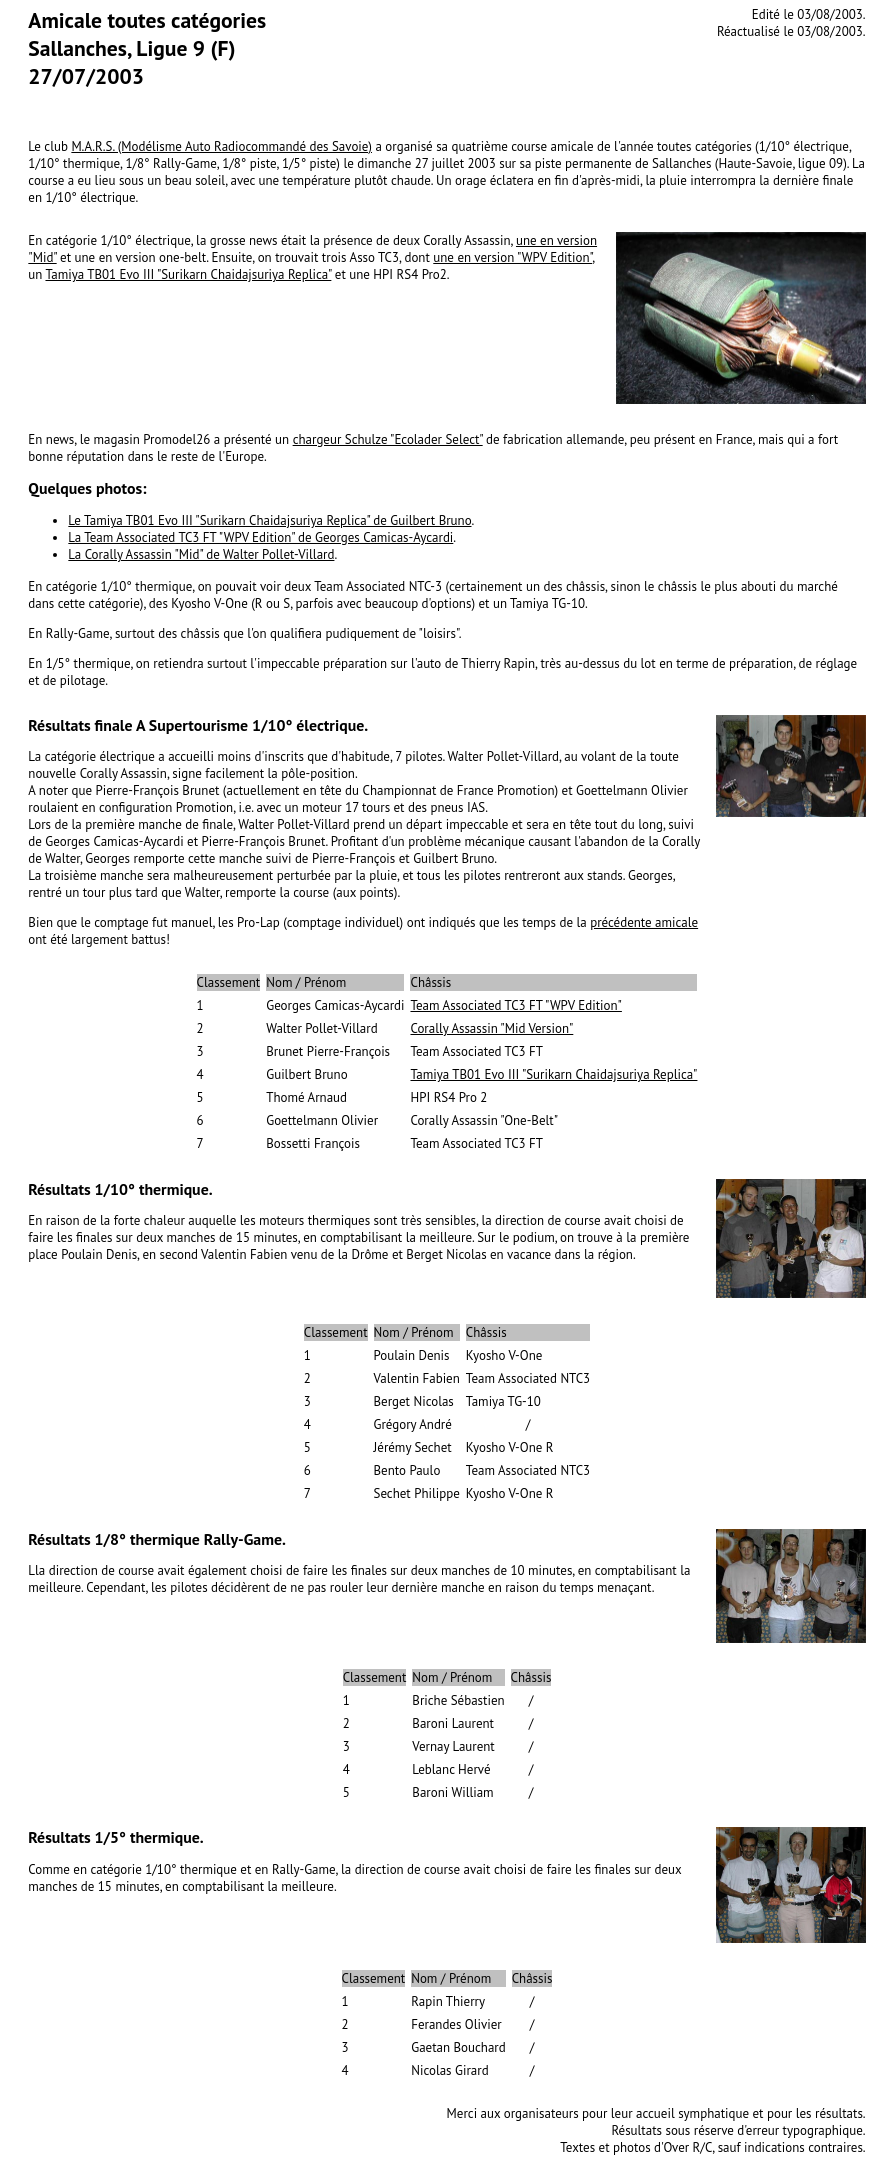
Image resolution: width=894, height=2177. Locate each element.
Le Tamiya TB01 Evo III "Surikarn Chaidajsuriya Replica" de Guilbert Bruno (269, 520)
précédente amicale (644, 922)
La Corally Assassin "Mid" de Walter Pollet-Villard (201, 554)
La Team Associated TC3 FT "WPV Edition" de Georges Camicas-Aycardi (260, 537)
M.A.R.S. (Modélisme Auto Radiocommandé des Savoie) (221, 146)
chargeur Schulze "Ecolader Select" (388, 439)
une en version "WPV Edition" (512, 257)
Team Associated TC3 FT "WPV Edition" (515, 1005)
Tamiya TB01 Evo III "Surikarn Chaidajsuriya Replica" (188, 274)
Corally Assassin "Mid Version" (491, 1028)
